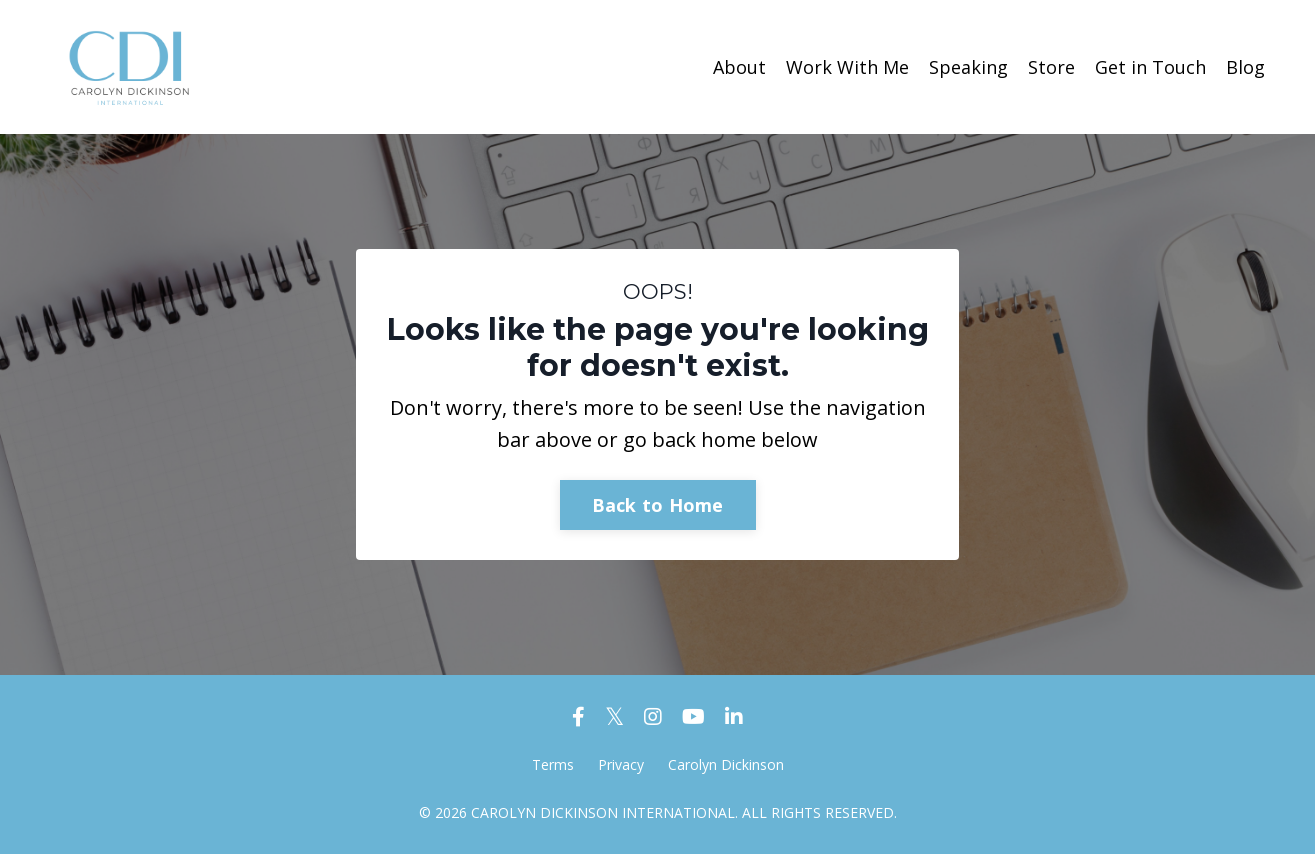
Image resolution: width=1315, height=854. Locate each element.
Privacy (621, 764)
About (739, 67)
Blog (1245, 67)
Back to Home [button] (658, 505)
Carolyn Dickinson (726, 764)
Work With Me (847, 67)
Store (1051, 67)
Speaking (968, 67)
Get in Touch (1150, 67)
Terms (553, 764)
